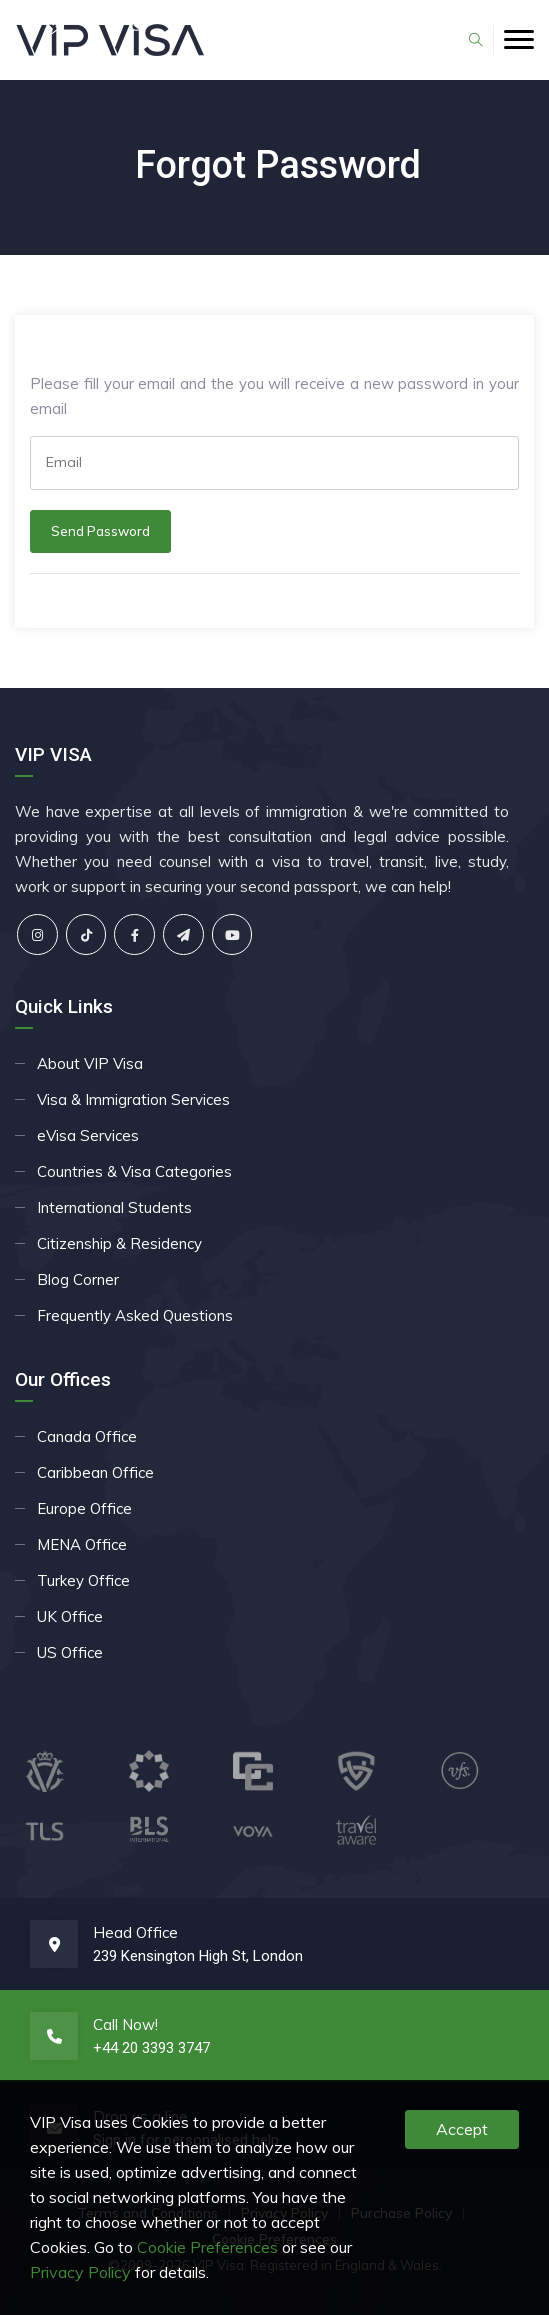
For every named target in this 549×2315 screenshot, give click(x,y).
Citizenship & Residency (119, 1243)
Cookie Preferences (207, 2247)
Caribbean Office (95, 1472)
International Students (114, 1207)
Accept (462, 2129)
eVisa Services (88, 1135)
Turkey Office (83, 1580)
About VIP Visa (90, 1063)
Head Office (135, 1932)
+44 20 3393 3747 (151, 2048)
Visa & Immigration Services (133, 1099)
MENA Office (82, 1544)
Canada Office (87, 1436)
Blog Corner (78, 1279)
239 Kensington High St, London (198, 1956)
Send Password (100, 531)
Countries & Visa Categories (134, 1171)
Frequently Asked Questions (135, 1315)
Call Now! (125, 2024)
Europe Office (84, 1508)
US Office (70, 1652)
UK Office (70, 1616)
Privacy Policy (80, 2272)
